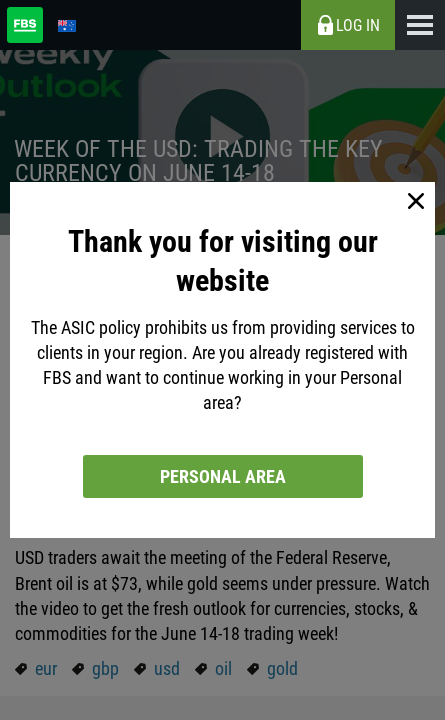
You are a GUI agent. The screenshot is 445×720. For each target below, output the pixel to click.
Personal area (223, 476)
